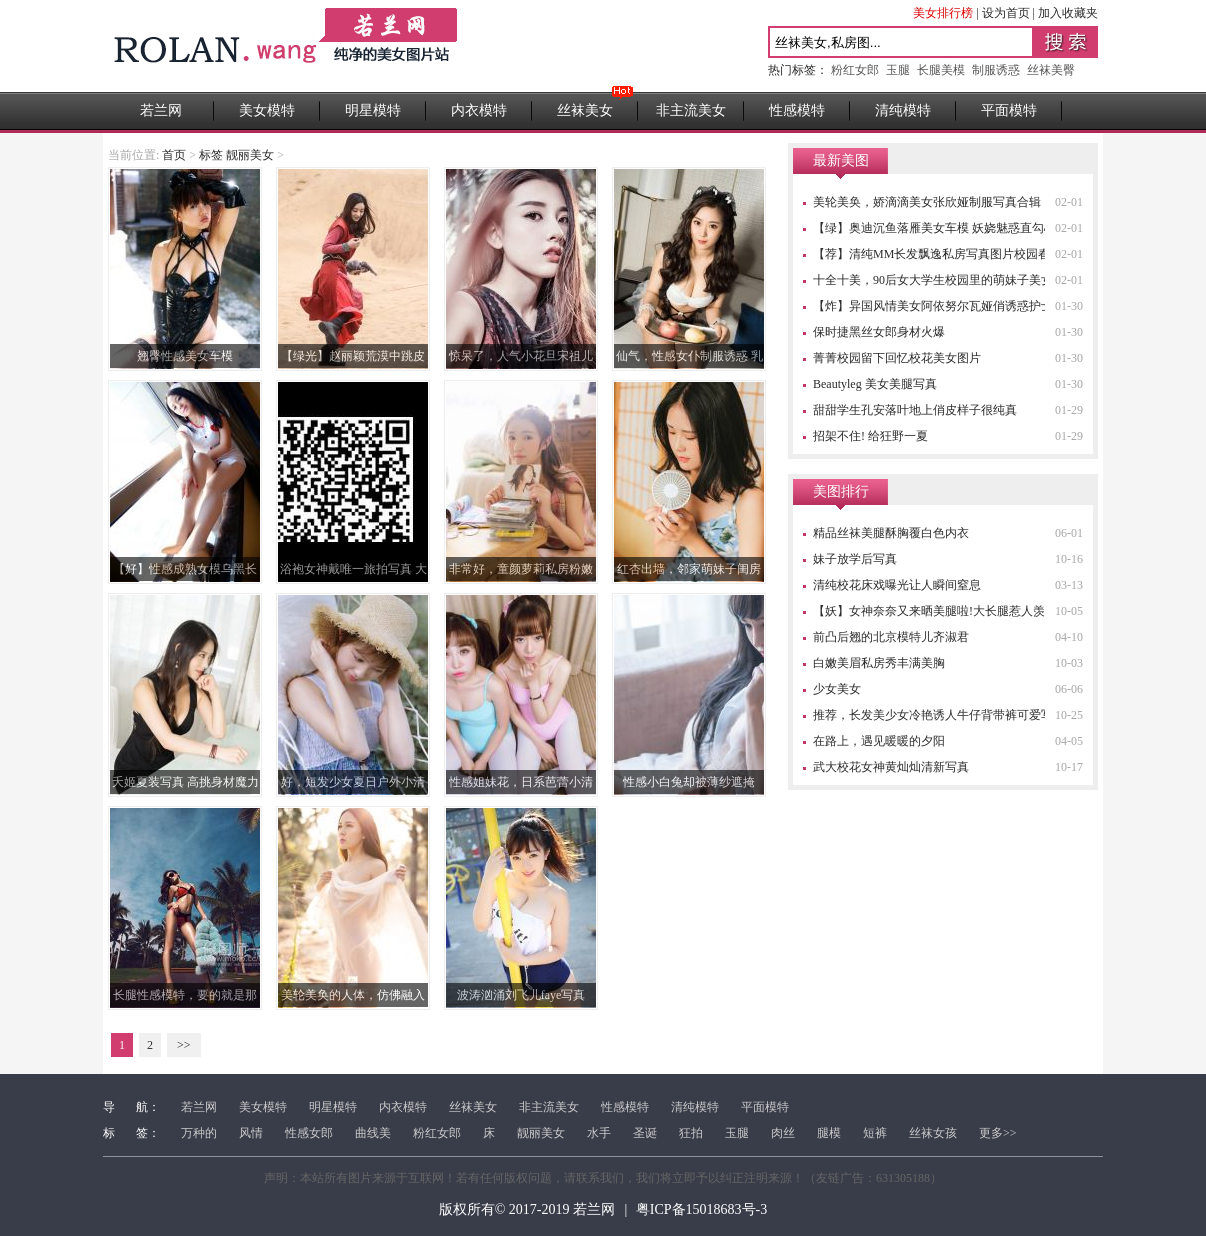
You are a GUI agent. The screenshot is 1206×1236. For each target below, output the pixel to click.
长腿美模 (941, 70)
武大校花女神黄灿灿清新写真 (891, 767)
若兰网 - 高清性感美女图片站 (287, 46)
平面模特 (1009, 110)
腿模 (829, 1133)
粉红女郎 (855, 70)
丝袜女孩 (933, 1133)
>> (184, 1045)
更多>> (998, 1133)
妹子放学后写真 (855, 559)
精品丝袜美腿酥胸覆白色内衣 (891, 533)
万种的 (199, 1133)
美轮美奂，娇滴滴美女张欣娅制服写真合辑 (927, 202)
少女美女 (837, 689)
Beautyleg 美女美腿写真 (875, 384)
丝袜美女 (585, 110)
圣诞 (645, 1133)
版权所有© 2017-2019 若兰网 (527, 1209)
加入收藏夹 (1068, 13)
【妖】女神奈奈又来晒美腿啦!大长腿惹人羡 (929, 611)
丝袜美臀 (1051, 70)
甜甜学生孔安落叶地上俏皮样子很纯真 (915, 410)
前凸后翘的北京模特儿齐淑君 (891, 637)
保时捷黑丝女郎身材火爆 (879, 332)
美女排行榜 (943, 13)
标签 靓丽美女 (236, 155)
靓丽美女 (541, 1133)
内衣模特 (479, 110)
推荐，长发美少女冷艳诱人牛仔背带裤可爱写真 (939, 715)
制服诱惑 (996, 70)
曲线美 (373, 1133)
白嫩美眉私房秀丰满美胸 (879, 663)
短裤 (875, 1133)
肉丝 (783, 1133)
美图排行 (841, 491)
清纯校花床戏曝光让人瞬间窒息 (897, 585)
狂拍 (691, 1133)
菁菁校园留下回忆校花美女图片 (897, 358)
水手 (599, 1133)
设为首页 (1006, 13)
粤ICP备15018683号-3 (701, 1209)
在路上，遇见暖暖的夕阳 (879, 741)
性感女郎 (309, 1133)
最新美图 (841, 160)
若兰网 (161, 110)
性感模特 (797, 110)
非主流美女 (691, 110)
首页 (174, 155)
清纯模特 (903, 110)
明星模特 (373, 110)
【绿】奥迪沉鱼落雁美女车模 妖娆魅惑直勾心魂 (940, 228)
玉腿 (898, 70)
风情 (251, 1133)
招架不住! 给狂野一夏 (870, 436)
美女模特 (267, 110)
